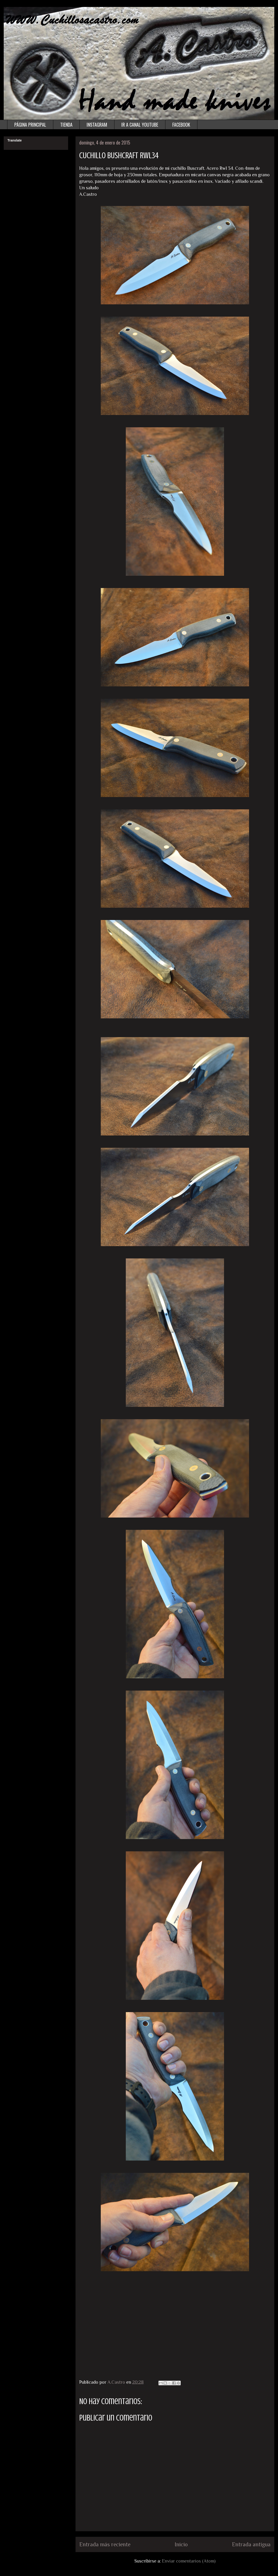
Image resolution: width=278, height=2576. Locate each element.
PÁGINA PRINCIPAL (30, 124)
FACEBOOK (181, 124)
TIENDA (66, 124)
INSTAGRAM (97, 124)
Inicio (181, 2544)
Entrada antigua (251, 2544)
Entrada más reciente (104, 2544)
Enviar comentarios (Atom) (189, 2560)
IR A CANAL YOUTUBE (139, 124)
